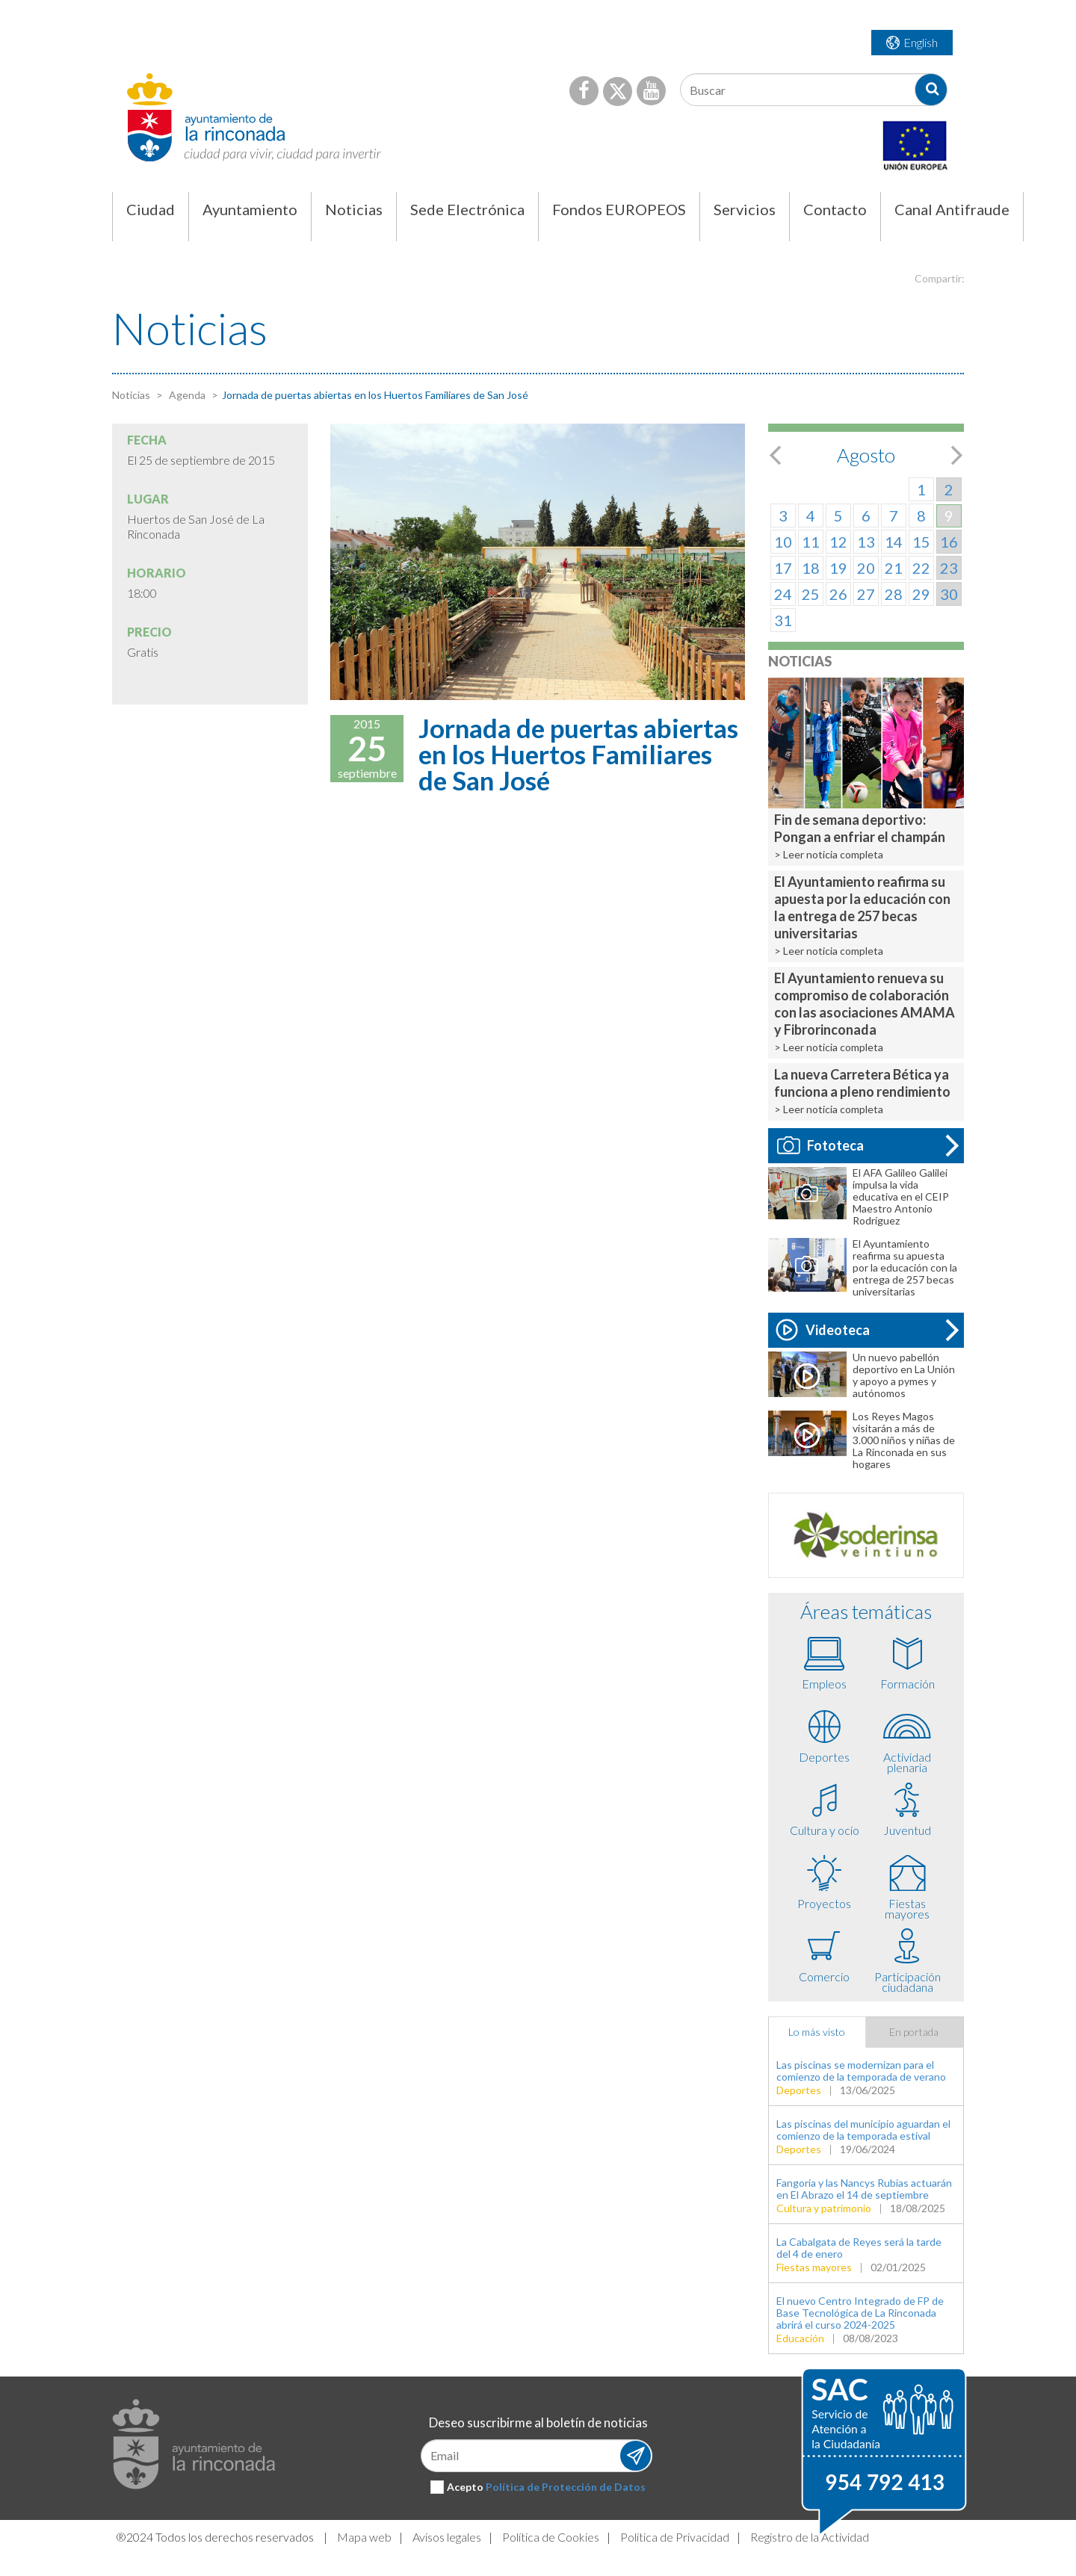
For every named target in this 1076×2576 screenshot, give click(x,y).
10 (783, 542)
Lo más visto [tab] (816, 2031)
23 (949, 568)
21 (894, 568)
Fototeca (820, 1145)
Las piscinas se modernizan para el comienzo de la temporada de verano (861, 2070)
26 (838, 594)
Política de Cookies (550, 2537)
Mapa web (364, 2537)
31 (783, 620)
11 (811, 542)
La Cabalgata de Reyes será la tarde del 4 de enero (859, 2247)
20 (866, 568)
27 (866, 594)
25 (811, 594)
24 (783, 594)
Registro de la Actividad (809, 2537)
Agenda (186, 394)
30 (949, 594)
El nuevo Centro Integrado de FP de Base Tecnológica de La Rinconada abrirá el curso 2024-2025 (860, 2312)
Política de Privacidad (674, 2537)
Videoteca (823, 1330)
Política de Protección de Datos (566, 2486)
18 (811, 568)
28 (894, 594)
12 (838, 542)
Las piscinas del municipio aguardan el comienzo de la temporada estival (863, 2129)
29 (921, 594)
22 (921, 568)
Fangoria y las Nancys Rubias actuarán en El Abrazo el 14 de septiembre (864, 2188)
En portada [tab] (914, 2031)
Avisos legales (446, 2537)
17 (783, 568)
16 (949, 542)
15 (921, 542)
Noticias (131, 394)
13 (866, 542)
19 (838, 568)
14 (894, 542)
